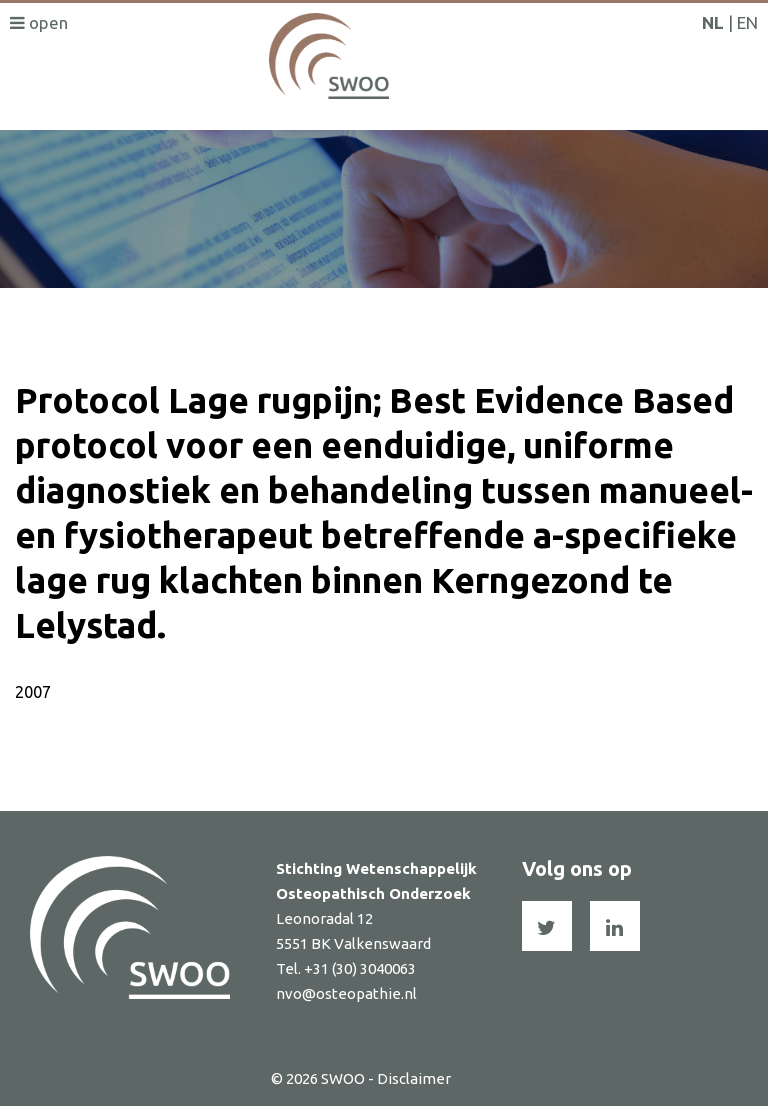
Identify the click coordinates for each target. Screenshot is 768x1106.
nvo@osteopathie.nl (346, 993)
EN (747, 22)
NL (713, 22)
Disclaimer (414, 1078)
